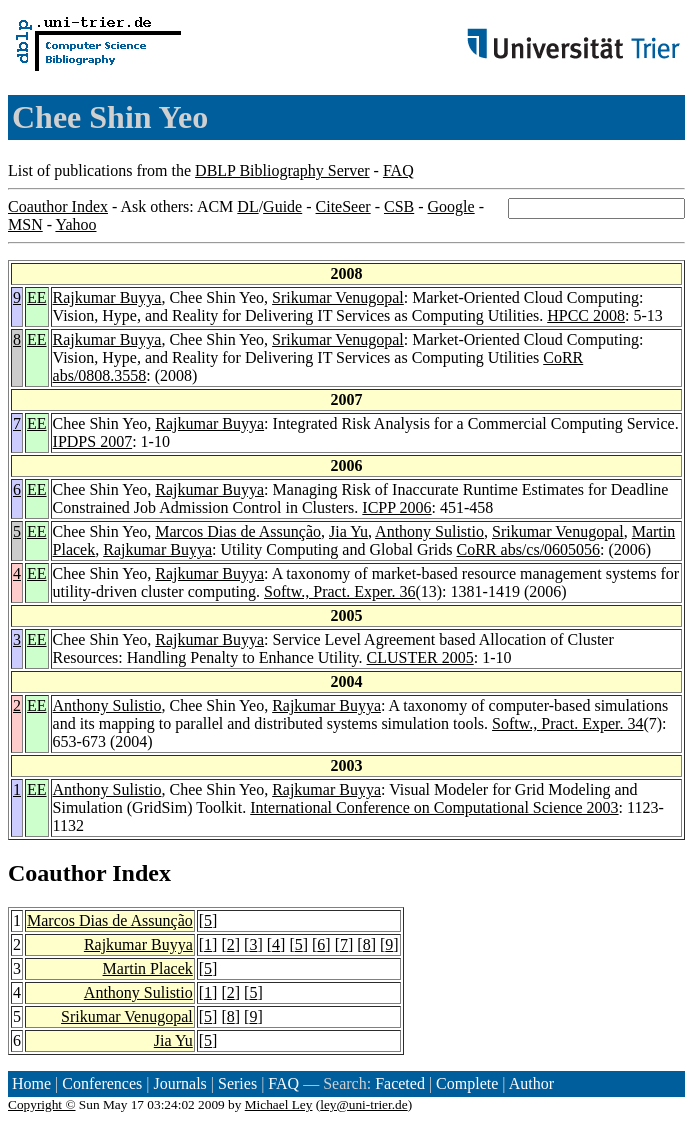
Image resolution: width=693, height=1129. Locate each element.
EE (37, 297)
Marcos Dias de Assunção (238, 531)
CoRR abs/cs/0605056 (529, 549)
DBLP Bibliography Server (282, 170)
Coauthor (57, 873)
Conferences (102, 1083)
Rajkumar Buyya (107, 297)
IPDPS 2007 (93, 441)
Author (531, 1083)
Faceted (400, 1083)
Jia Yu (348, 531)
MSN (25, 224)
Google (451, 206)
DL (247, 206)
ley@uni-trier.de (363, 1104)
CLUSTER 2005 (420, 657)
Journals (179, 1083)
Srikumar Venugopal (338, 297)
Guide (282, 206)
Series (237, 1083)
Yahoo (75, 224)
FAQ (398, 170)
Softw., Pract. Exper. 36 (339, 591)
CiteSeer (343, 206)
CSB (399, 206)
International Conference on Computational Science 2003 (434, 807)
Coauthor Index (58, 206)
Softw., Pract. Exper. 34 (567, 723)
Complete (467, 1083)
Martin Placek (148, 968)
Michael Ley (279, 1104)
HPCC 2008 (586, 315)
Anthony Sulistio (429, 531)
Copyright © (42, 1104)
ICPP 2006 (396, 507)
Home (31, 1083)
